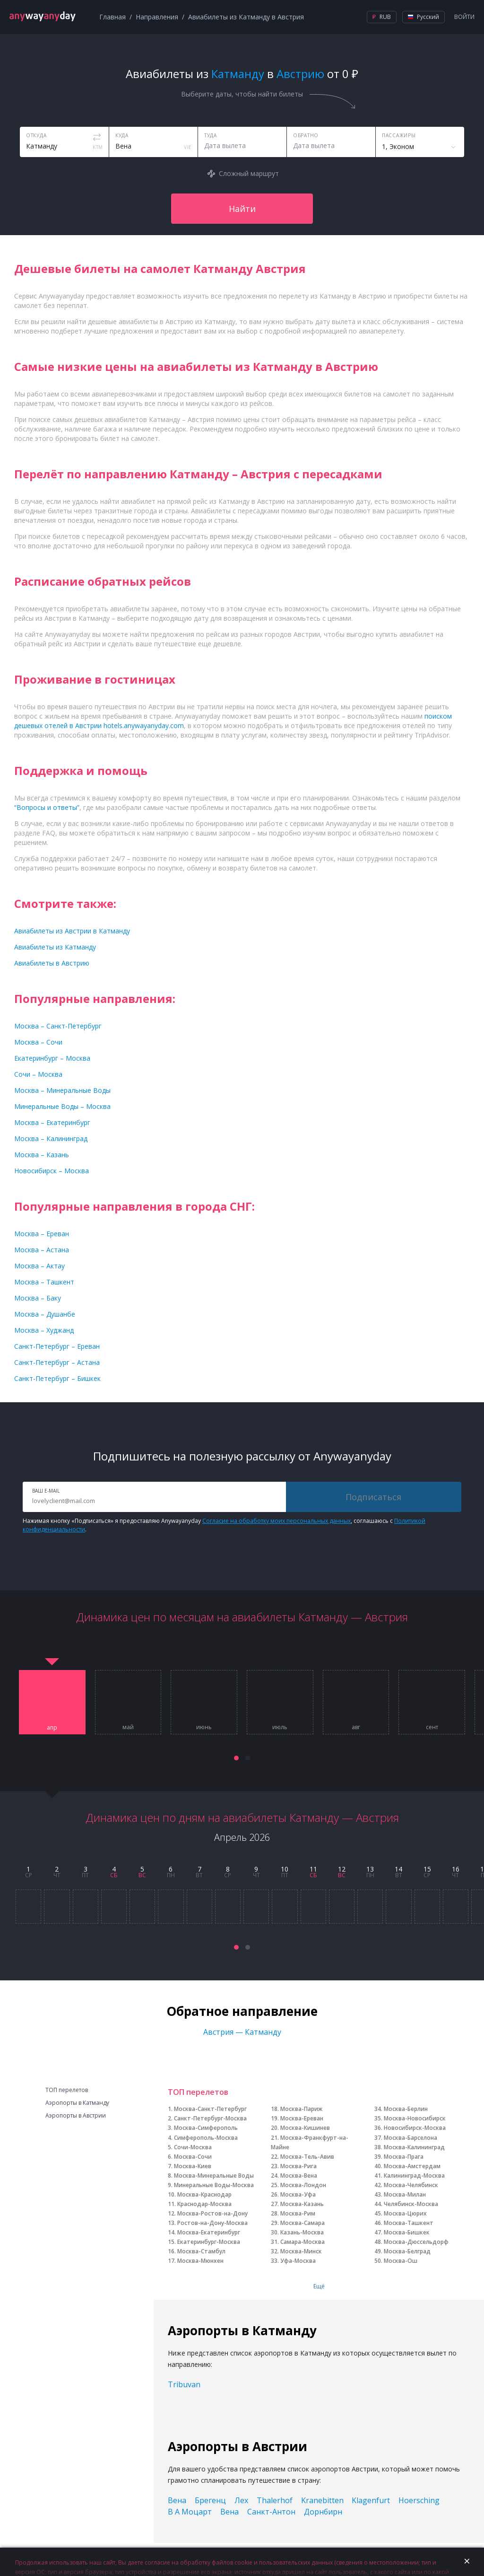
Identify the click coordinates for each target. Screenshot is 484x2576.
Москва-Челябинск (411, 2185)
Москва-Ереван (301, 2118)
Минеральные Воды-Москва (214, 2185)
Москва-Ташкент (408, 2223)
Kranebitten (322, 2500)
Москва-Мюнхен (200, 2261)
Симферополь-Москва (206, 2138)
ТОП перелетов (66, 2090)
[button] (236, 1758)
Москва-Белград (407, 2251)
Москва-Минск (301, 2251)
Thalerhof (275, 2500)
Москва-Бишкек (407, 2232)
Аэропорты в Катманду (77, 2103)
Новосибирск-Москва (415, 2128)
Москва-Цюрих (405, 2213)
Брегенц (210, 2500)
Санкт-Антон (271, 2511)
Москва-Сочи (193, 2157)
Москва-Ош (400, 2261)
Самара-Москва (302, 2242)
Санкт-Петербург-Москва (210, 2118)
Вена (177, 2500)
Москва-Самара (302, 2223)
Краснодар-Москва (204, 2204)
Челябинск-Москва (411, 2204)
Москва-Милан (405, 2194)
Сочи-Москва (193, 2147)
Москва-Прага (404, 2157)
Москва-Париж (301, 2109)
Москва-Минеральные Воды (214, 2176)
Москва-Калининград (414, 2147)
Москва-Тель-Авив (307, 2157)
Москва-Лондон (303, 2185)
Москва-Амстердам (412, 2166)
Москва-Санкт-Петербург (210, 2109)
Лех (241, 2500)
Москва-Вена (298, 2176)
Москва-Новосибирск (415, 2118)
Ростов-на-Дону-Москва (212, 2223)
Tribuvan (184, 2384)
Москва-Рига (298, 2166)
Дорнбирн (323, 2511)
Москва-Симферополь (206, 2128)
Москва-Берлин (406, 2109)
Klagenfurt (371, 2500)
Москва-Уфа (298, 2194)
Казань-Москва (302, 2232)
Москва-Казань (302, 2204)
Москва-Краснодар (204, 2194)
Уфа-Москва (298, 2261)
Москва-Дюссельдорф (416, 2242)
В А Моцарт (190, 2511)
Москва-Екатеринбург (208, 2232)
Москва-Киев (192, 2166)
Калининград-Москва (414, 2176)
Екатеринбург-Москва (208, 2242)
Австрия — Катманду (242, 2032)
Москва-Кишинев (305, 2128)
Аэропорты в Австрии (75, 2115)
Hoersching (419, 2500)
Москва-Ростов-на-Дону (212, 2213)
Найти (242, 208)
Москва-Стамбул (201, 2251)
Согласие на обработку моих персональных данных (276, 1521)
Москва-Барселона (410, 2138)
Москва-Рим (297, 2213)
